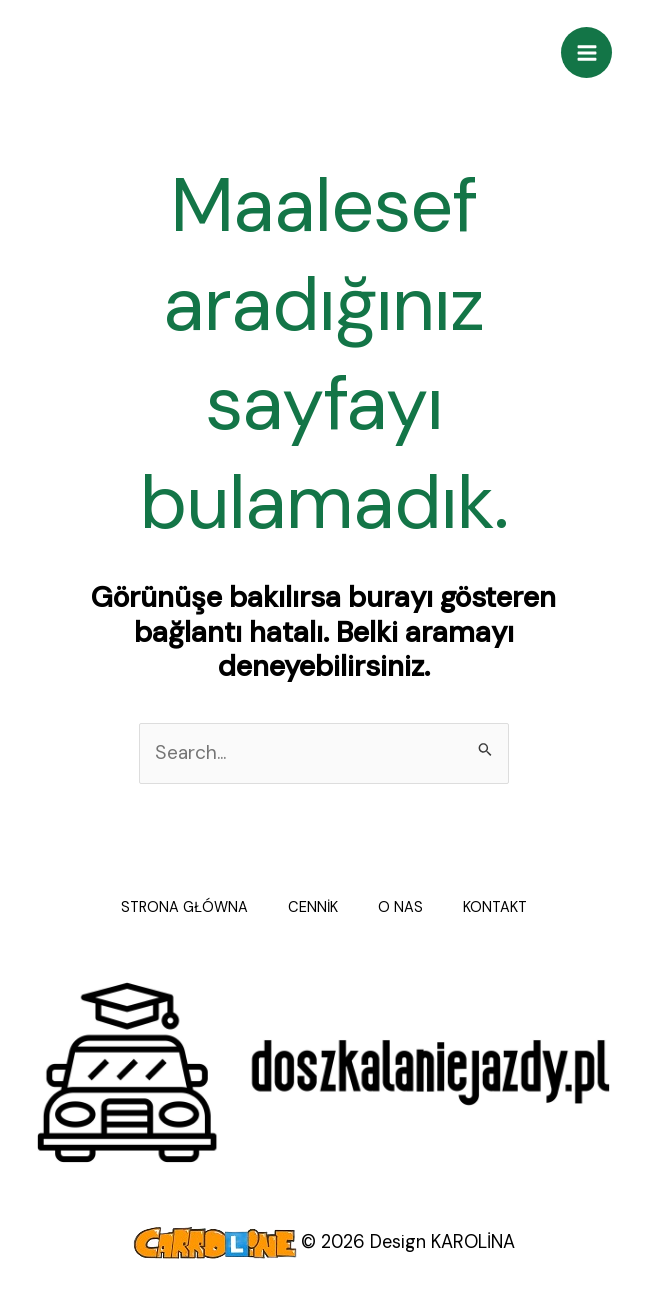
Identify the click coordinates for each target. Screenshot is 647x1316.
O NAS (400, 907)
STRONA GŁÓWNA (184, 907)
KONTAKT (495, 907)
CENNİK (313, 907)
